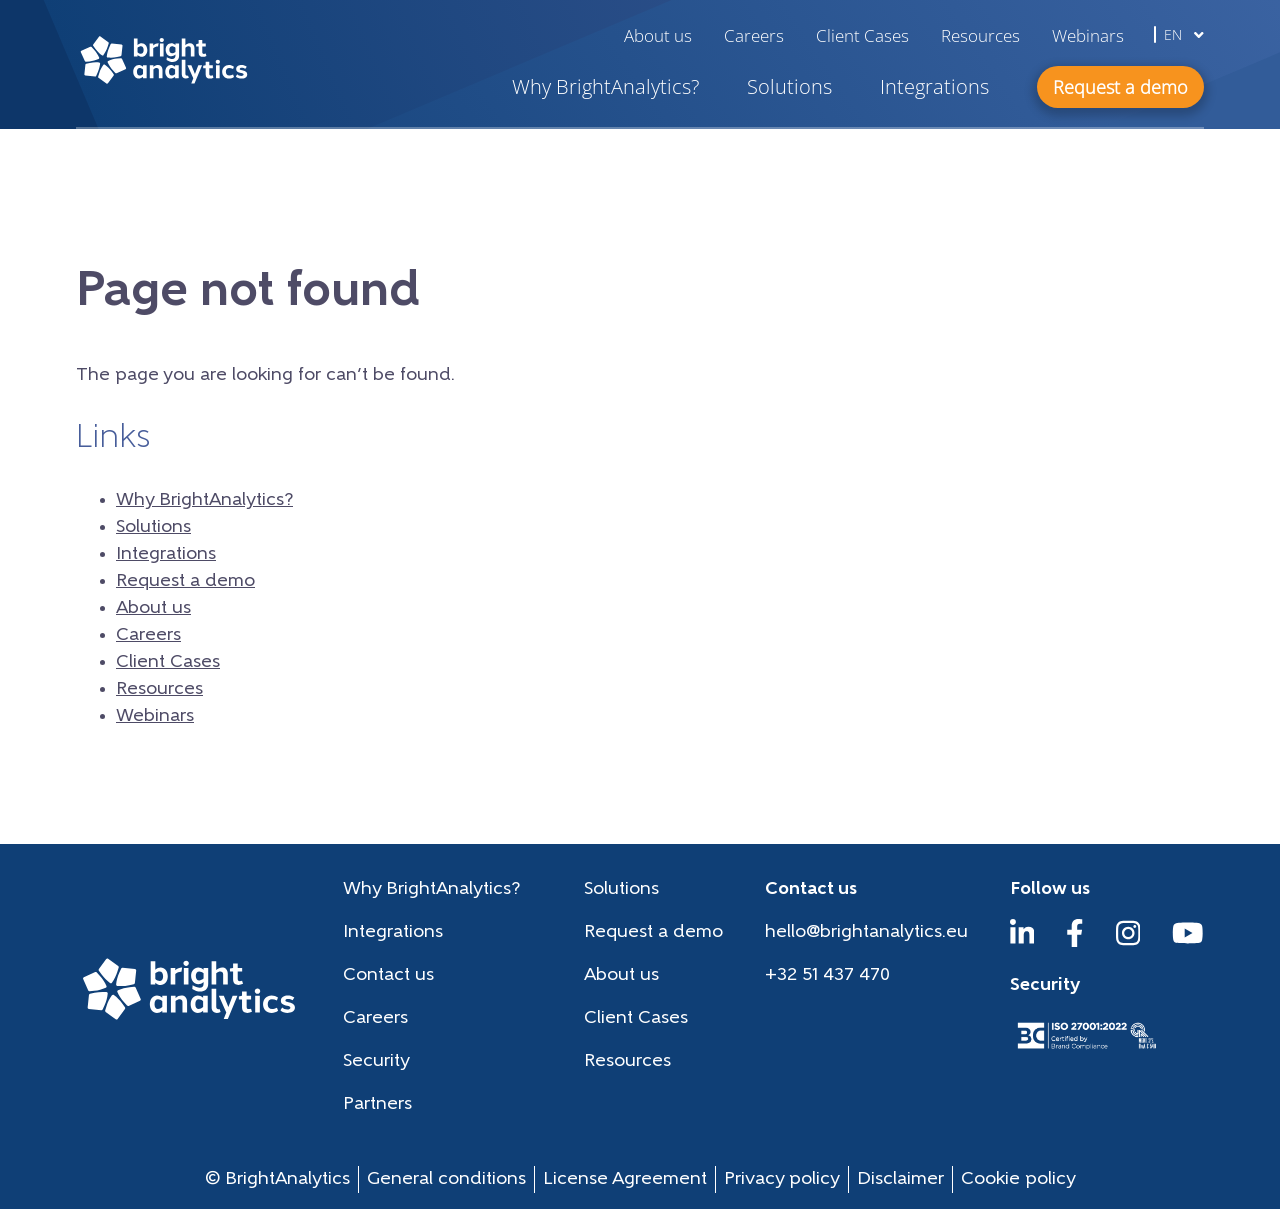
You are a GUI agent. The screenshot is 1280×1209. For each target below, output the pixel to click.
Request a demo (185, 581)
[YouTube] (1188, 942)
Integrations (934, 86)
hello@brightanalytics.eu (866, 932)
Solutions (789, 86)
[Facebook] (1075, 942)
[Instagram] (1128, 942)
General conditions (446, 1179)
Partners (377, 1104)
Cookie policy (1018, 1179)
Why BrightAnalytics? (605, 86)
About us (658, 35)
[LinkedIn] (1022, 942)
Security (376, 1061)
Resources (980, 35)
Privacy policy (782, 1179)
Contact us (388, 975)
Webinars (1088, 35)
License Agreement (625, 1179)
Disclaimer (900, 1179)
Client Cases (862, 35)
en (1184, 34)
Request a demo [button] (1120, 87)
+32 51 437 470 (827, 975)
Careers (754, 35)
